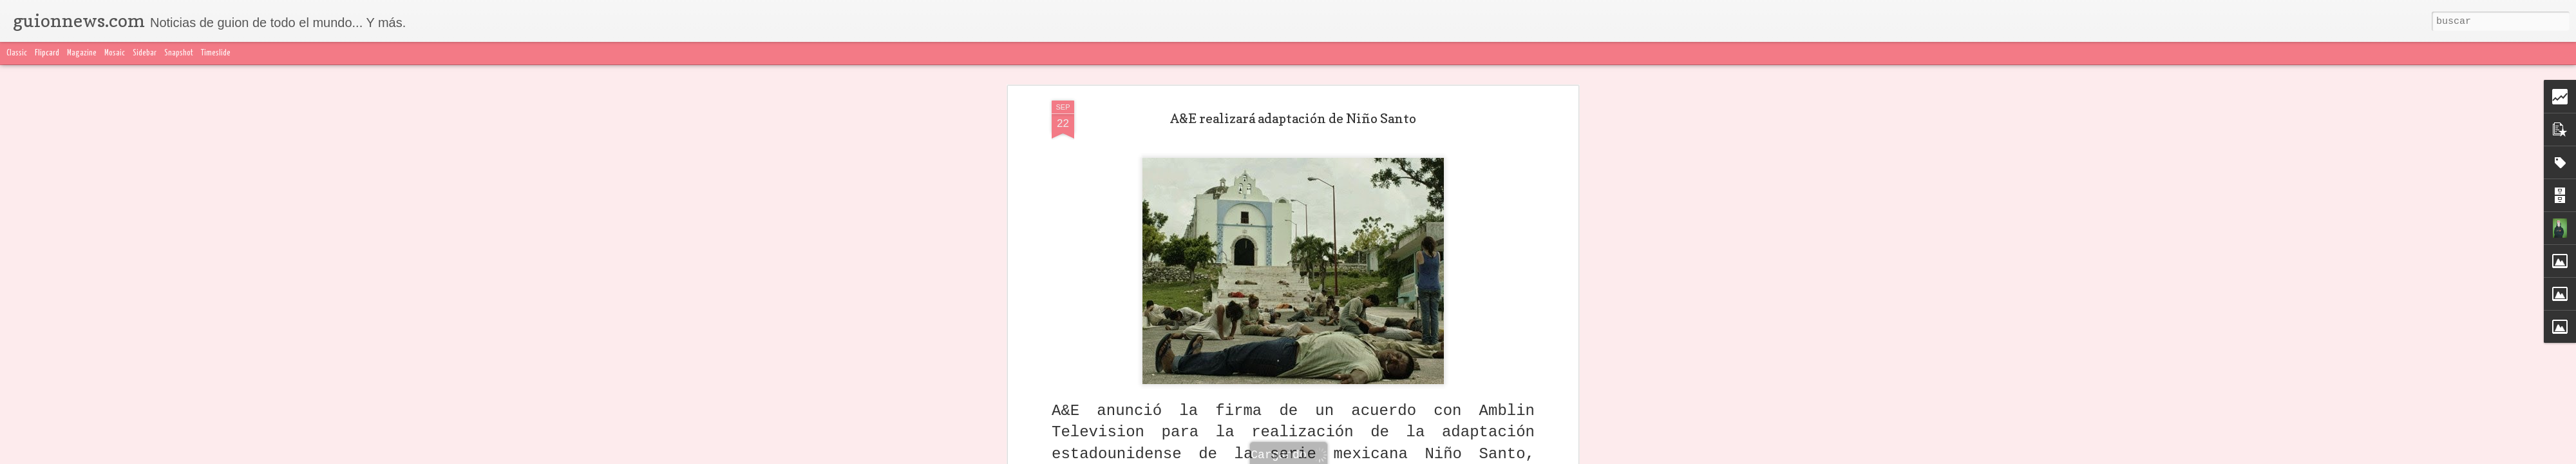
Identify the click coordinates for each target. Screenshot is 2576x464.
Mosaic (114, 53)
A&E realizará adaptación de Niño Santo (1293, 118)
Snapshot (178, 53)
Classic (16, 53)
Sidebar (144, 53)
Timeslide (216, 53)
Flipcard (47, 53)
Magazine (82, 53)
